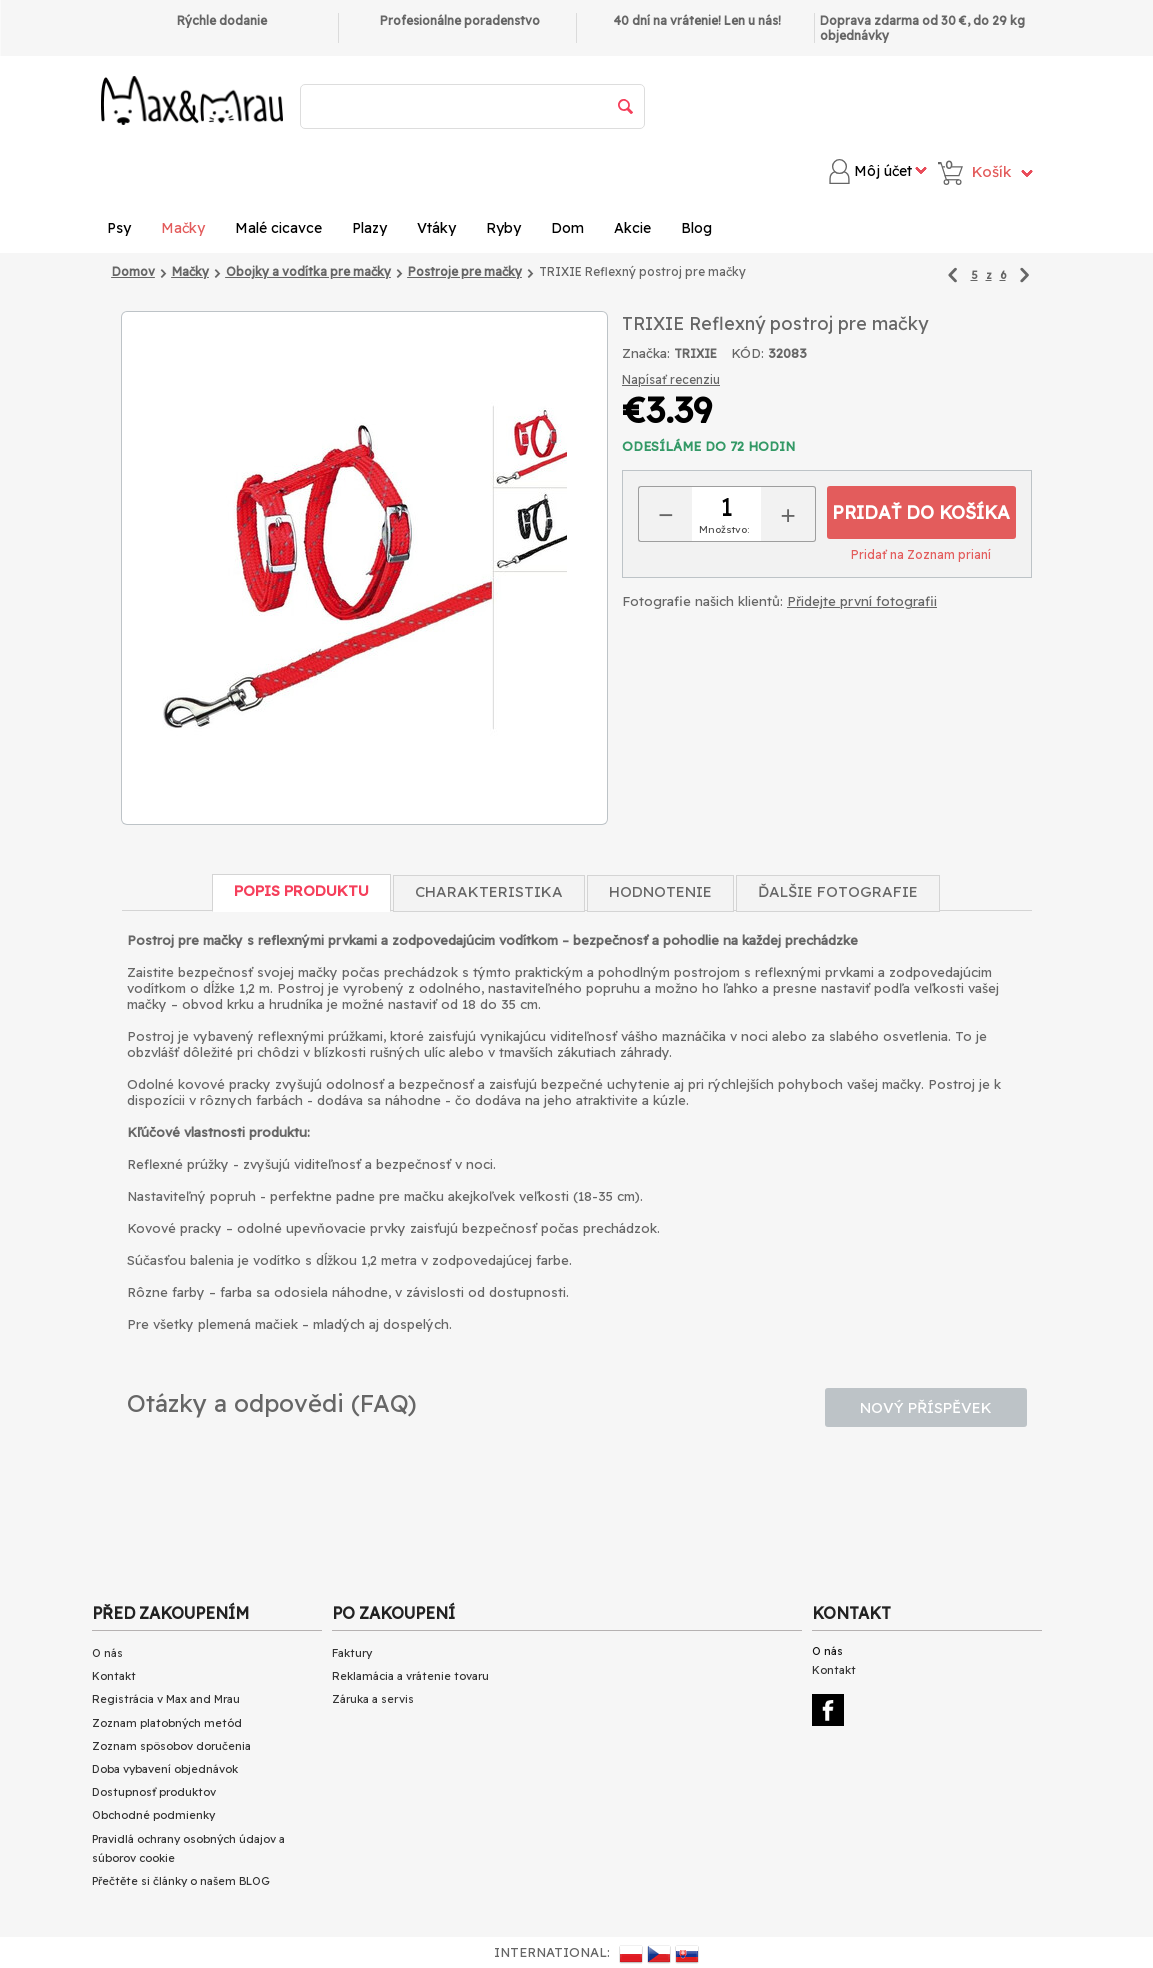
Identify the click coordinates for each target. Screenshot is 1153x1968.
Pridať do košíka (921, 512)
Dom (567, 228)
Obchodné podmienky (153, 1815)
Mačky (183, 228)
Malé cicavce (278, 228)
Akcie (632, 228)
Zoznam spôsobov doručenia (171, 1746)
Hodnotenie (660, 891)
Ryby (503, 228)
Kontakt (114, 1676)
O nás (107, 1653)
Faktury (352, 1653)
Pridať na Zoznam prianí (921, 554)
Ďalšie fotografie (838, 891)
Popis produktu (301, 890)
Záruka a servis (373, 1699)
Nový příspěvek (926, 1407)
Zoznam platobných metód (167, 1723)
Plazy (369, 228)
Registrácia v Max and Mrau (166, 1699)
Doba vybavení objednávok (165, 1769)
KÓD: (747, 353)
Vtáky (436, 228)
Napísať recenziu (671, 379)
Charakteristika (489, 891)
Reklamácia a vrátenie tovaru (410, 1676)
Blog (696, 228)
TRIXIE (695, 353)
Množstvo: (724, 529)
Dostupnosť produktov (154, 1792)
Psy (119, 228)
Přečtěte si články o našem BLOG (181, 1881)
